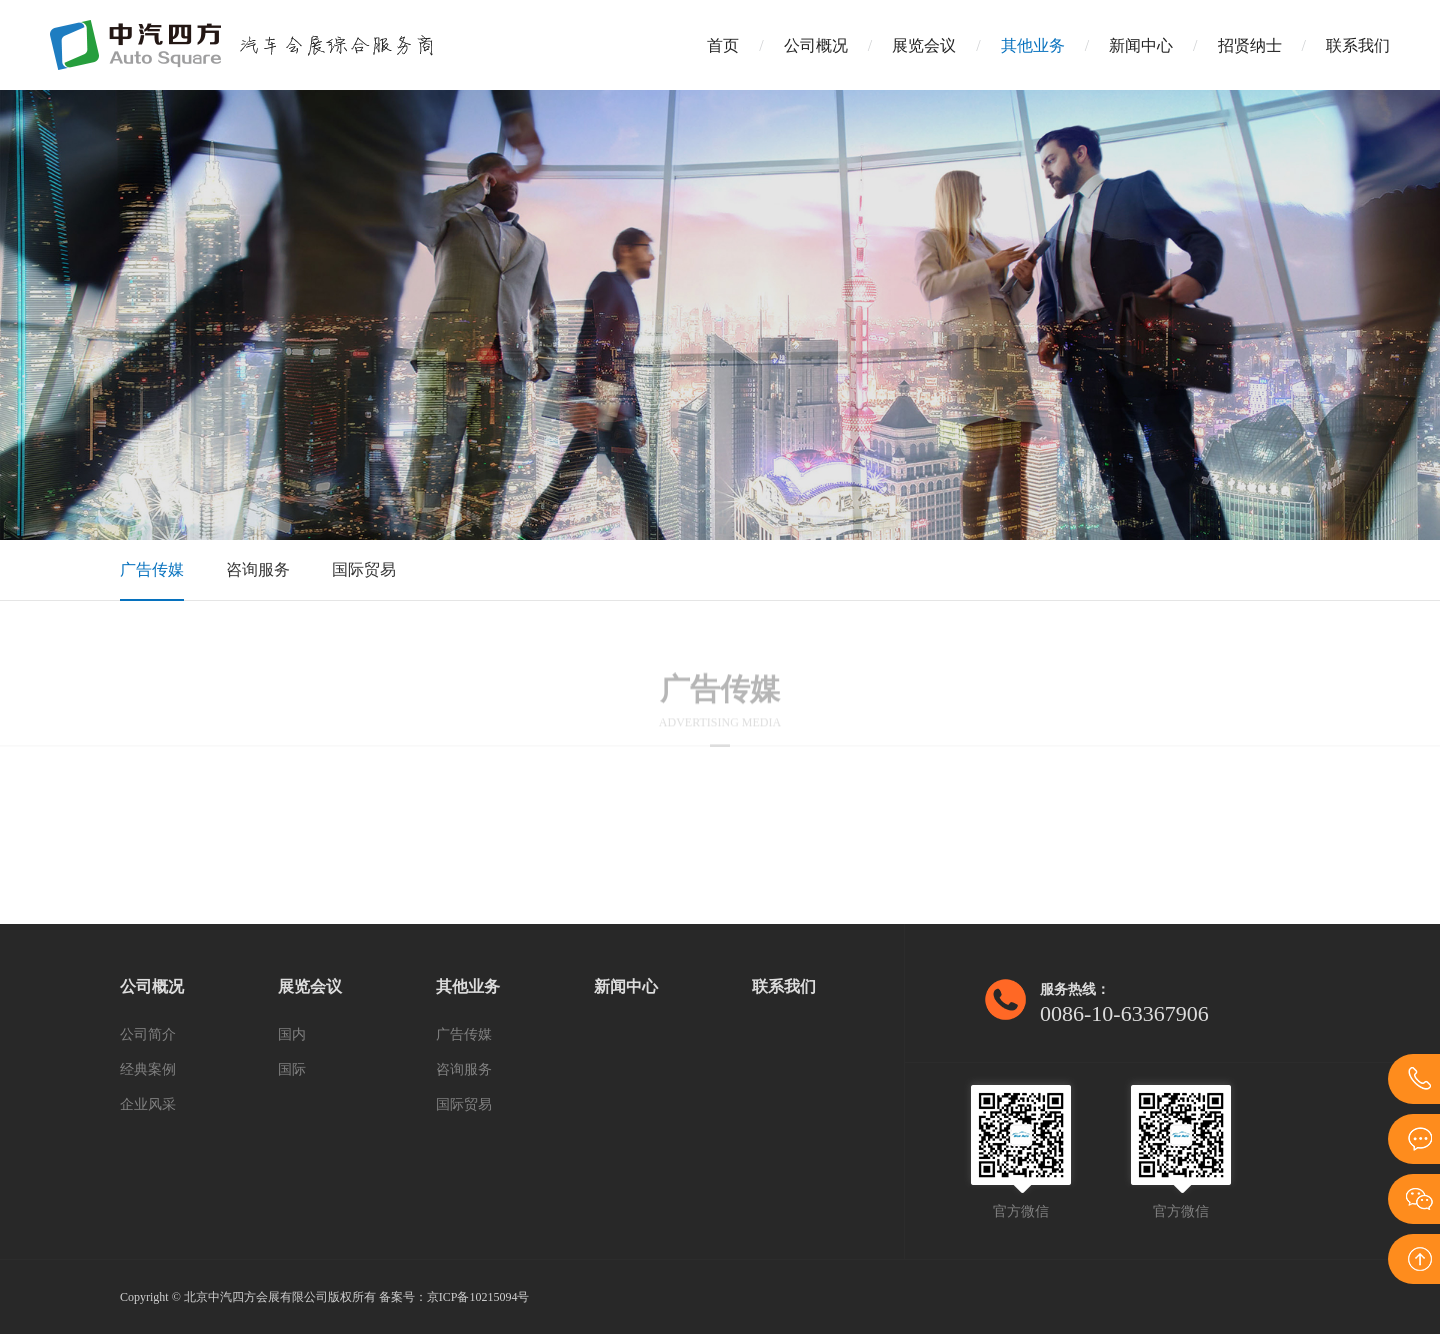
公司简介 (148, 1034)
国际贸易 (364, 569)
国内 (292, 1034)
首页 (723, 45)
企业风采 (148, 1104)
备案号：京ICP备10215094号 (454, 1297)
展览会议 (924, 45)
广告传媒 (152, 569)
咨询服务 (258, 569)
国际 (292, 1069)
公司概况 (816, 45)
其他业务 (1033, 45)
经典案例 (148, 1069)
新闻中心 (1141, 45)
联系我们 (1358, 45)
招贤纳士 (1250, 45)
